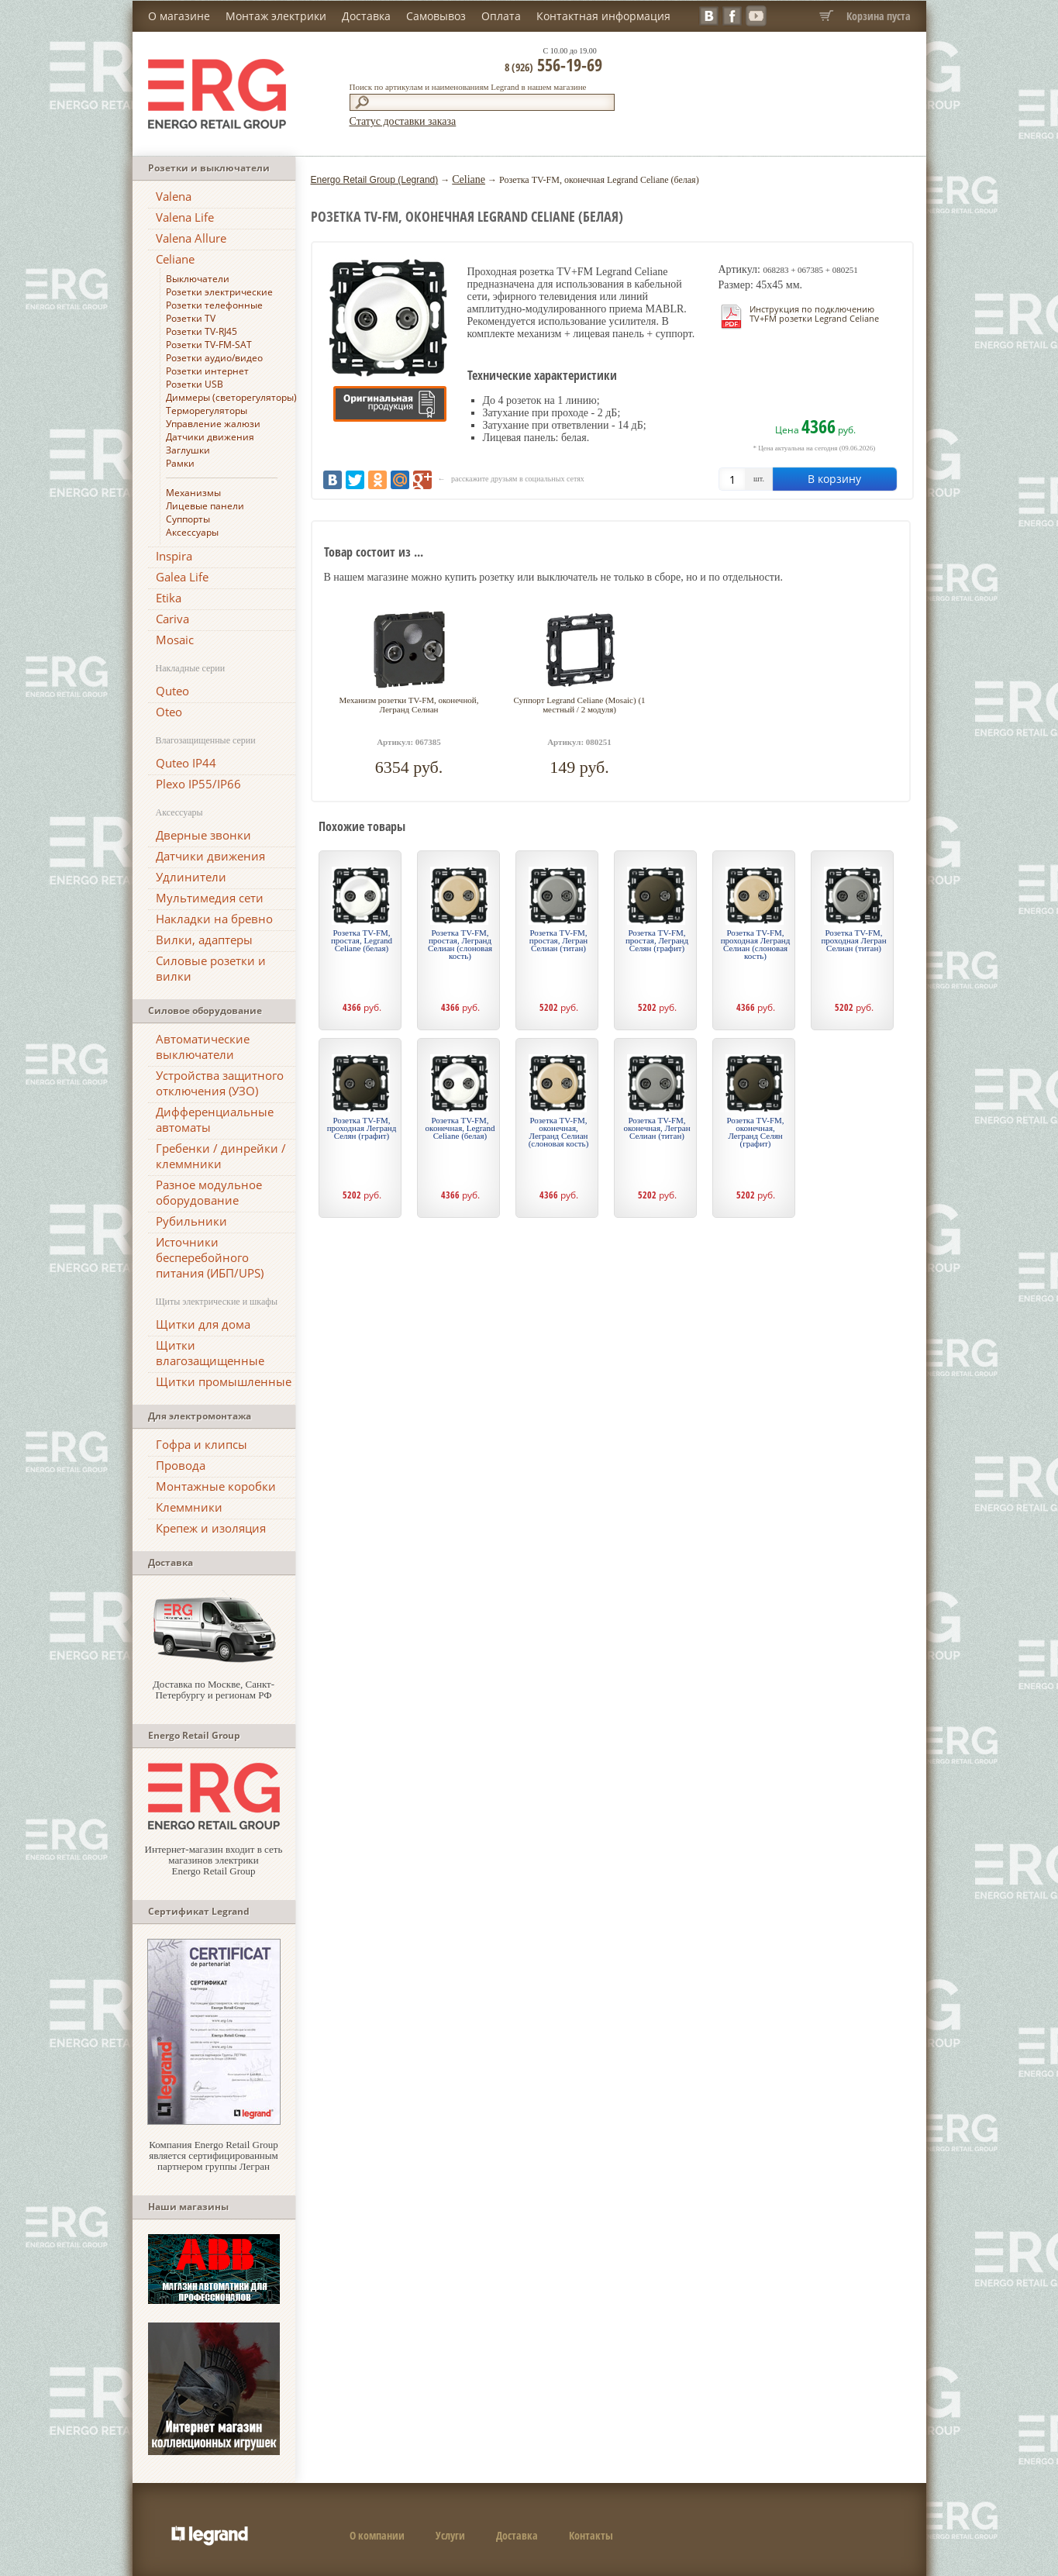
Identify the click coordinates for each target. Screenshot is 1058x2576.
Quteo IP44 (186, 763)
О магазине (179, 16)
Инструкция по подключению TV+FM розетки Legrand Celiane (814, 313)
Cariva (172, 618)
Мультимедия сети (210, 897)
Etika (168, 597)
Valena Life (185, 217)
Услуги (450, 2535)
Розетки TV (190, 318)
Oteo (169, 711)
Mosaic (175, 639)
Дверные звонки (203, 835)
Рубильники (191, 1221)
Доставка (366, 16)
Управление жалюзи (213, 423)
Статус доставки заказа (403, 121)
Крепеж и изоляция (211, 1528)
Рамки (180, 463)
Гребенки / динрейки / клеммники (221, 1155)
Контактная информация (603, 16)
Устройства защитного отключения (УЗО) (220, 1082)
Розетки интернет (207, 371)
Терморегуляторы (206, 410)
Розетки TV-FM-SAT (209, 344)
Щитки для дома (203, 1324)
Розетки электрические (219, 291)
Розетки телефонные (214, 305)
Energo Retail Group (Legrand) (375, 179)
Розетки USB (194, 384)
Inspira (174, 556)
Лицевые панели (205, 505)
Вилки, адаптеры (204, 939)
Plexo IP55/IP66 (198, 783)
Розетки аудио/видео (214, 357)
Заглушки (188, 450)
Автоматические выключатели (203, 1046)
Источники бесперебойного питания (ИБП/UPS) (210, 1257)
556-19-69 (553, 64)
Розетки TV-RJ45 (201, 331)
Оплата (501, 16)
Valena (173, 196)
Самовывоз (436, 16)
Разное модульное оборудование (209, 1192)
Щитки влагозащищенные (210, 1352)
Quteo (172, 690)
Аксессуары (192, 532)
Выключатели (197, 278)
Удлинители (191, 877)
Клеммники (189, 1507)
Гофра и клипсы (201, 1444)
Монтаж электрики (276, 16)
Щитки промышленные (223, 1381)
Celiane (175, 259)
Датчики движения (210, 436)
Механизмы (193, 492)
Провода (180, 1465)
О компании (377, 2535)
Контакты (591, 2535)
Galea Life (182, 577)
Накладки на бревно (214, 918)
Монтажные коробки (216, 1486)
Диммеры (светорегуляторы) (231, 397)
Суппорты (188, 519)
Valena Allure (191, 238)
